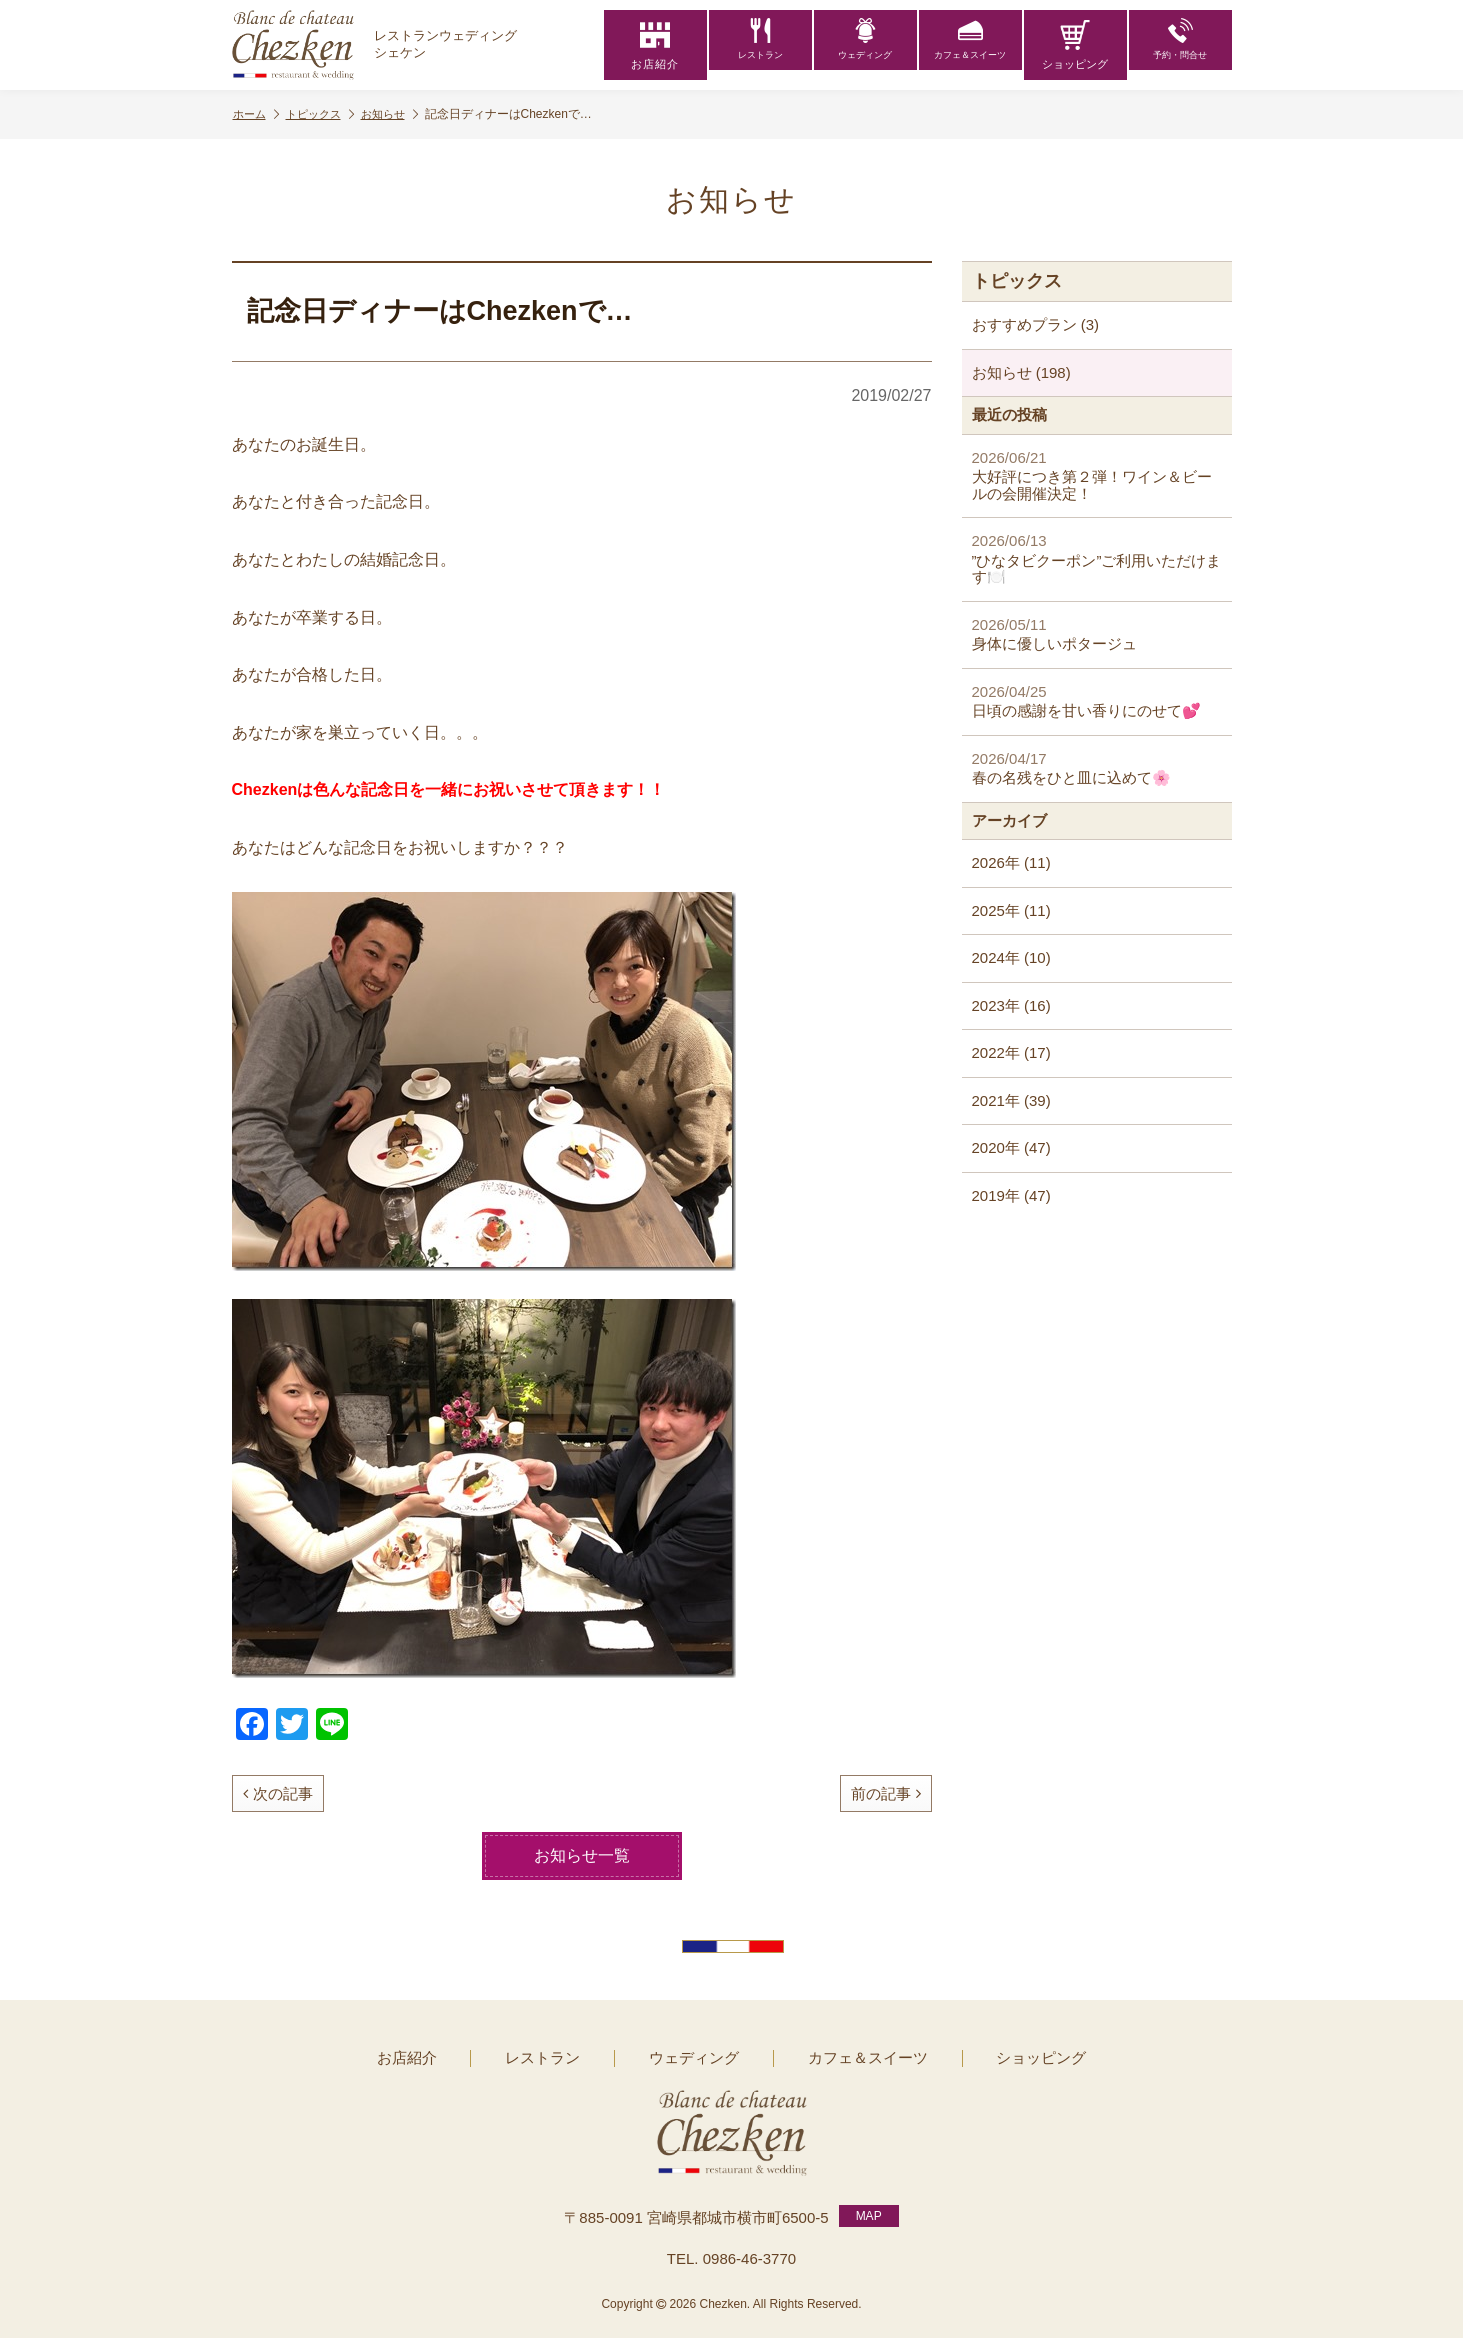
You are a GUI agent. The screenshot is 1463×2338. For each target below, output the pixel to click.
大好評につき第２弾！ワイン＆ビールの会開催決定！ (1097, 475)
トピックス (327, 114)
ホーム (258, 114)
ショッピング (1075, 45)
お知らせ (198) (1021, 372)
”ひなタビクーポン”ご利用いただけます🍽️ (1097, 558)
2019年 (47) (1011, 1195)
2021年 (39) (1011, 1100)
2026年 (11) (1011, 862)
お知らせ (402, 114)
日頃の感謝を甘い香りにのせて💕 (1097, 701)
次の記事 (278, 1793)
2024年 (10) (1011, 957)
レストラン (760, 45)
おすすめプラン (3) (1036, 324)
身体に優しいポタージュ (1097, 634)
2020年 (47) (1011, 1147)
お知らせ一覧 (582, 1855)
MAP (869, 2207)
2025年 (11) (1011, 910)
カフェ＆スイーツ (970, 45)
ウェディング (865, 45)
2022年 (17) (1011, 1052)
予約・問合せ (1180, 45)
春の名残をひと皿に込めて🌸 (1097, 768)
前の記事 (886, 1793)
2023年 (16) (1011, 1005)
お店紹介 (655, 45)
